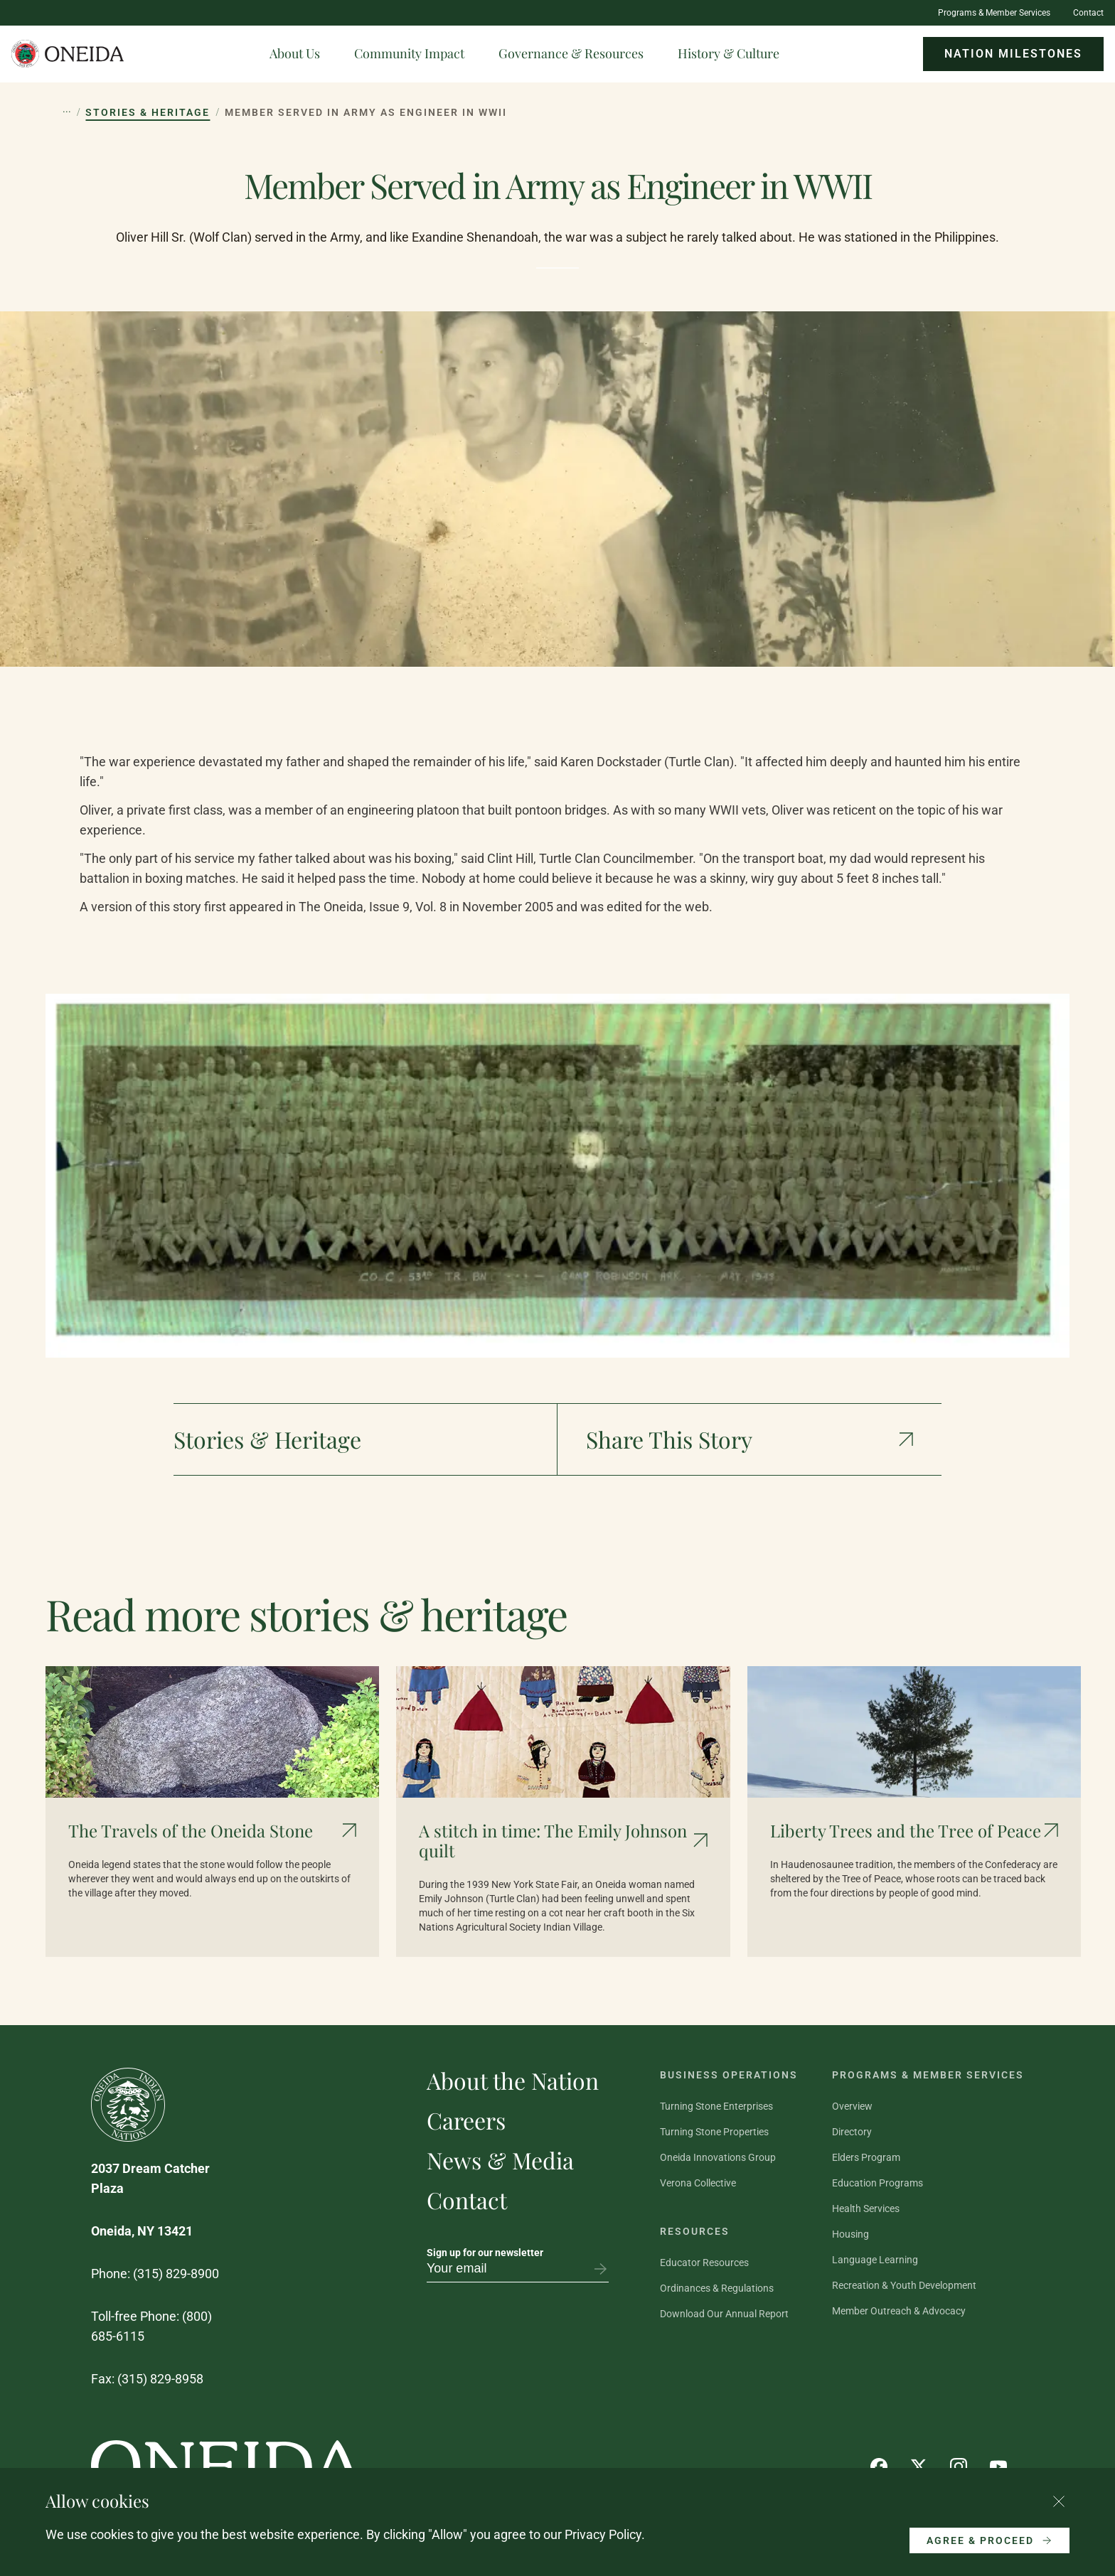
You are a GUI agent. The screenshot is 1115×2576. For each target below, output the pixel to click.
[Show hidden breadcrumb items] (67, 112)
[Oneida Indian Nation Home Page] (68, 54)
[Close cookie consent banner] (1058, 2501)
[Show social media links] (749, 1439)
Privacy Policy (603, 2534)
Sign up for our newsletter (485, 2252)
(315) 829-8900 (176, 2273)
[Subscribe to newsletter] (600, 2268)
